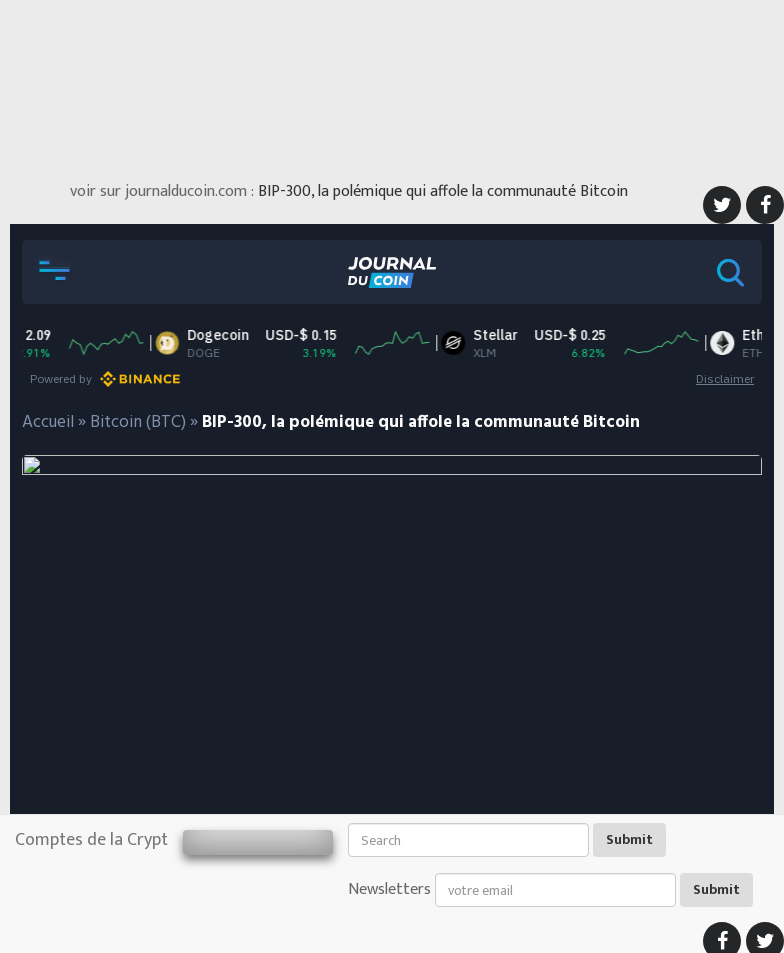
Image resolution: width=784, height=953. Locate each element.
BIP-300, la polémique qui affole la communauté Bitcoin (443, 191)
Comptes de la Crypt (91, 840)
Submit (629, 839)
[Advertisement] (392, 85)
